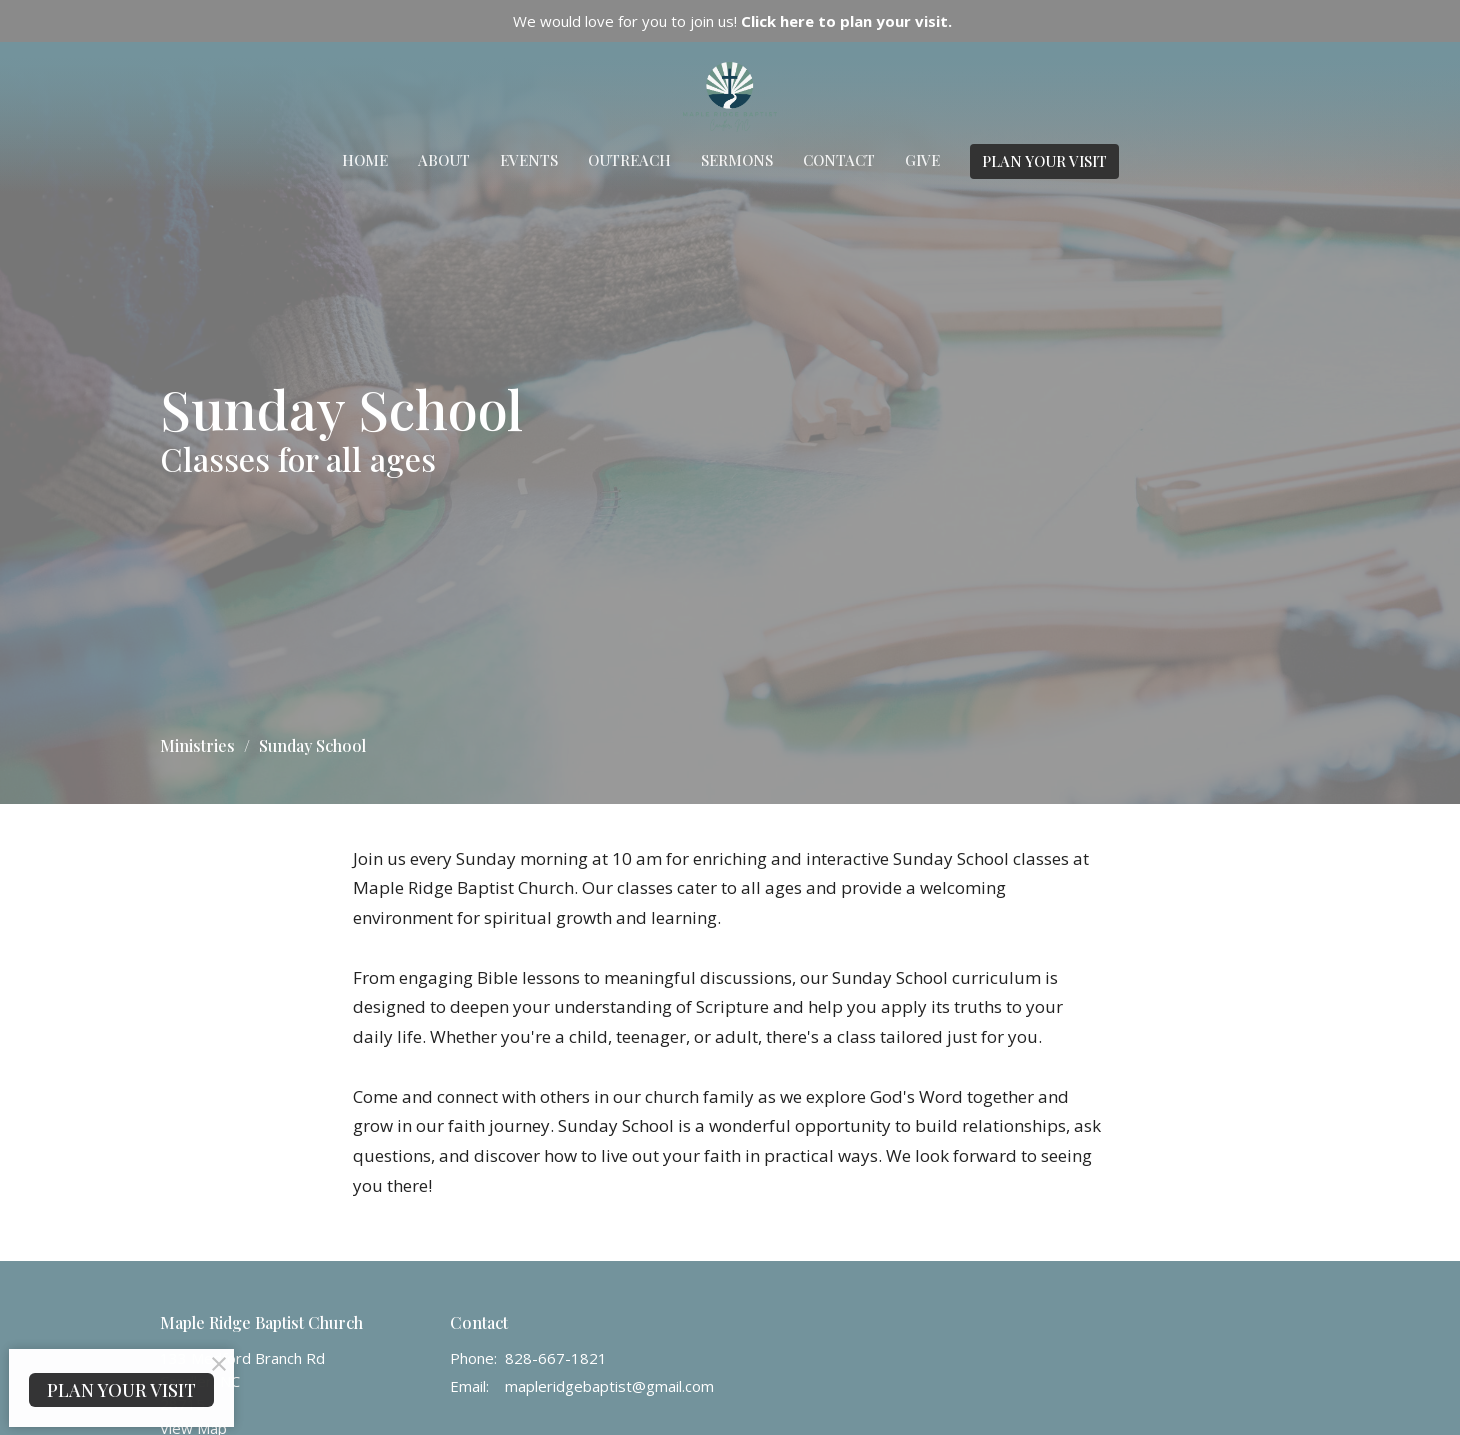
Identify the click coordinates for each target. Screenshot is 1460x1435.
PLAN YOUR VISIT (1044, 161)
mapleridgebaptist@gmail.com (609, 1386)
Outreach (629, 160)
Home (365, 160)
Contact (839, 160)
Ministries (197, 745)
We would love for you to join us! (732, 21)
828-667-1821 (556, 1358)
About (444, 160)
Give (922, 160)
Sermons (737, 160)
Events (529, 160)
